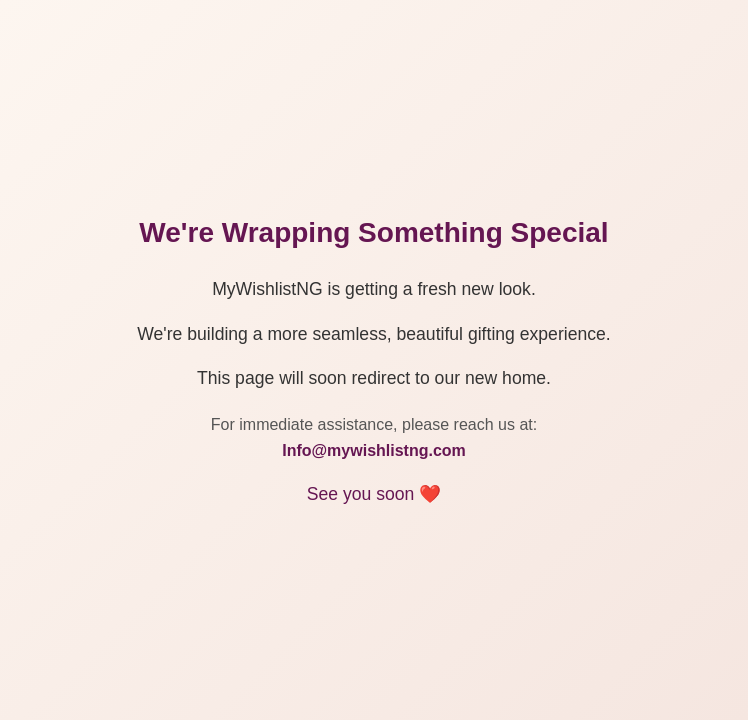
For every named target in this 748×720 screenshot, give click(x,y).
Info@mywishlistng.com (374, 450)
